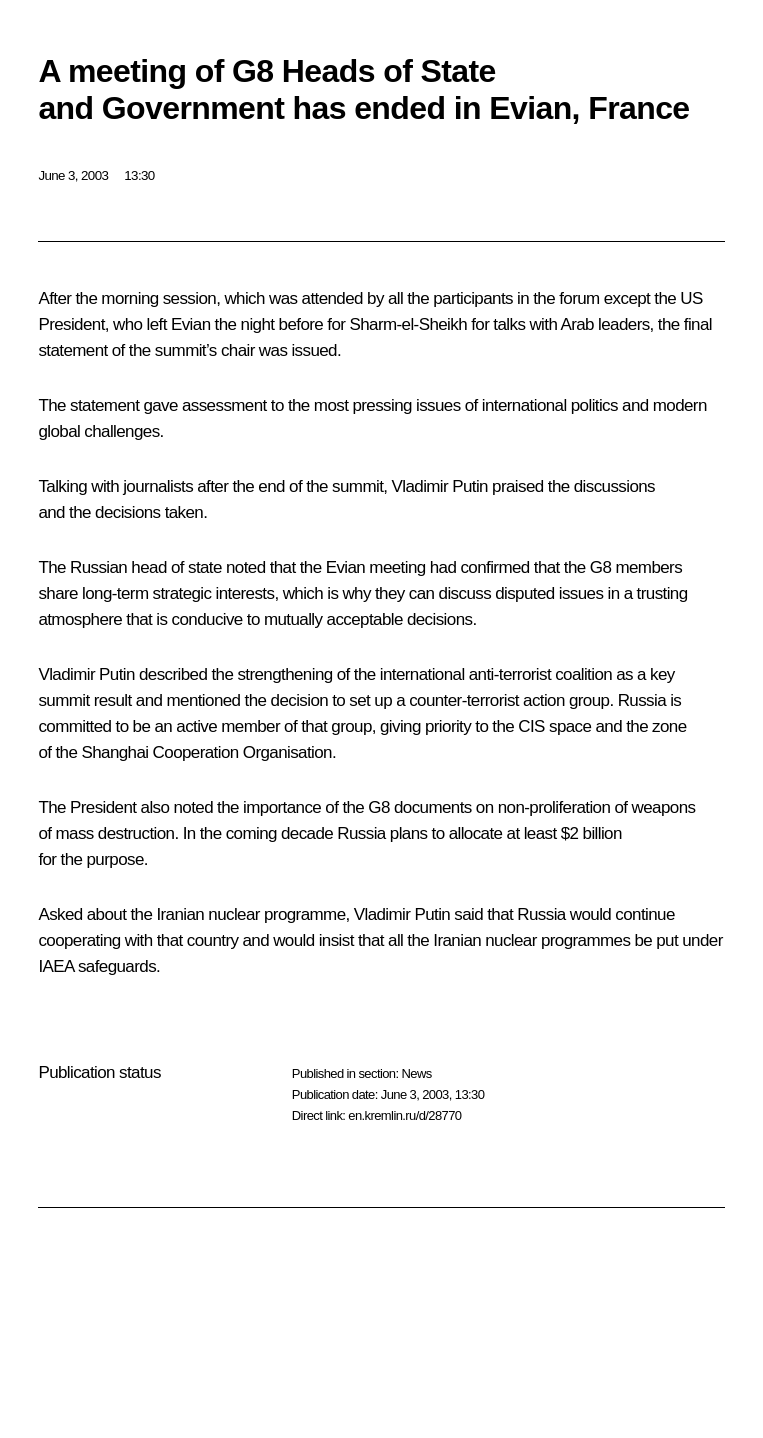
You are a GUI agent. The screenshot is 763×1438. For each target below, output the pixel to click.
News (416, 1073)
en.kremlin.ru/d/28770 (404, 1115)
